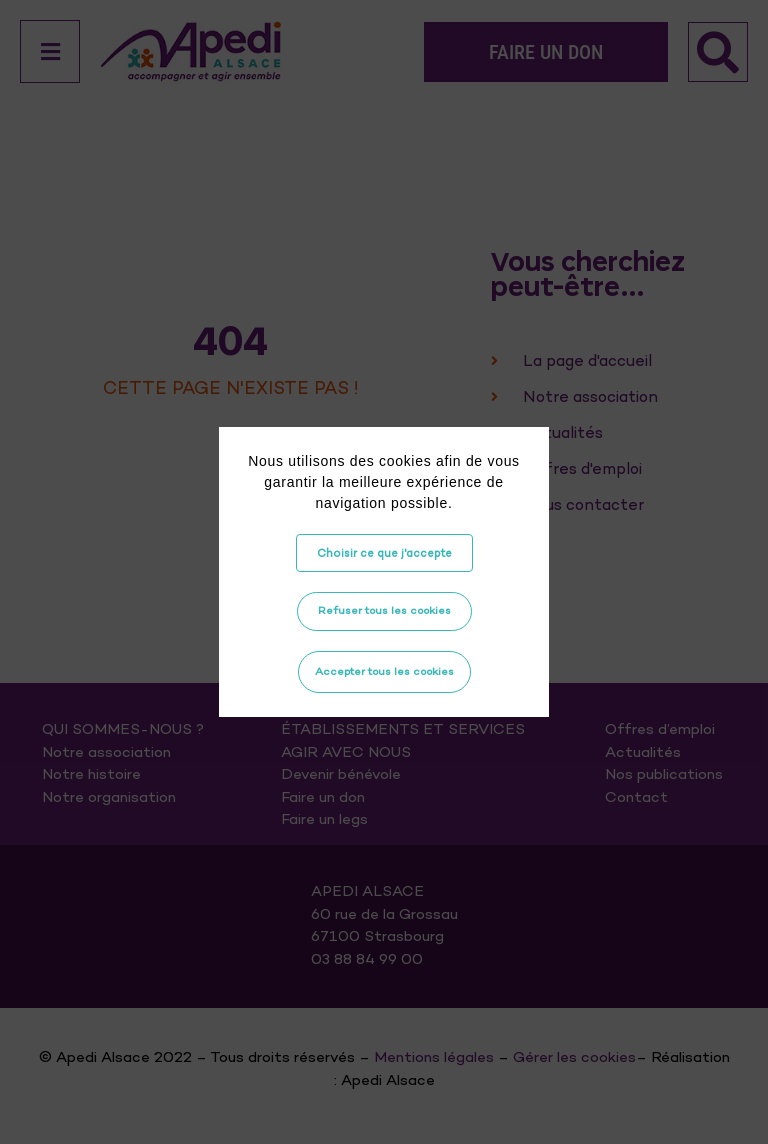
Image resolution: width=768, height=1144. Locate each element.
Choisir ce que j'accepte (384, 553)
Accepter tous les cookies (384, 671)
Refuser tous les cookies (384, 610)
